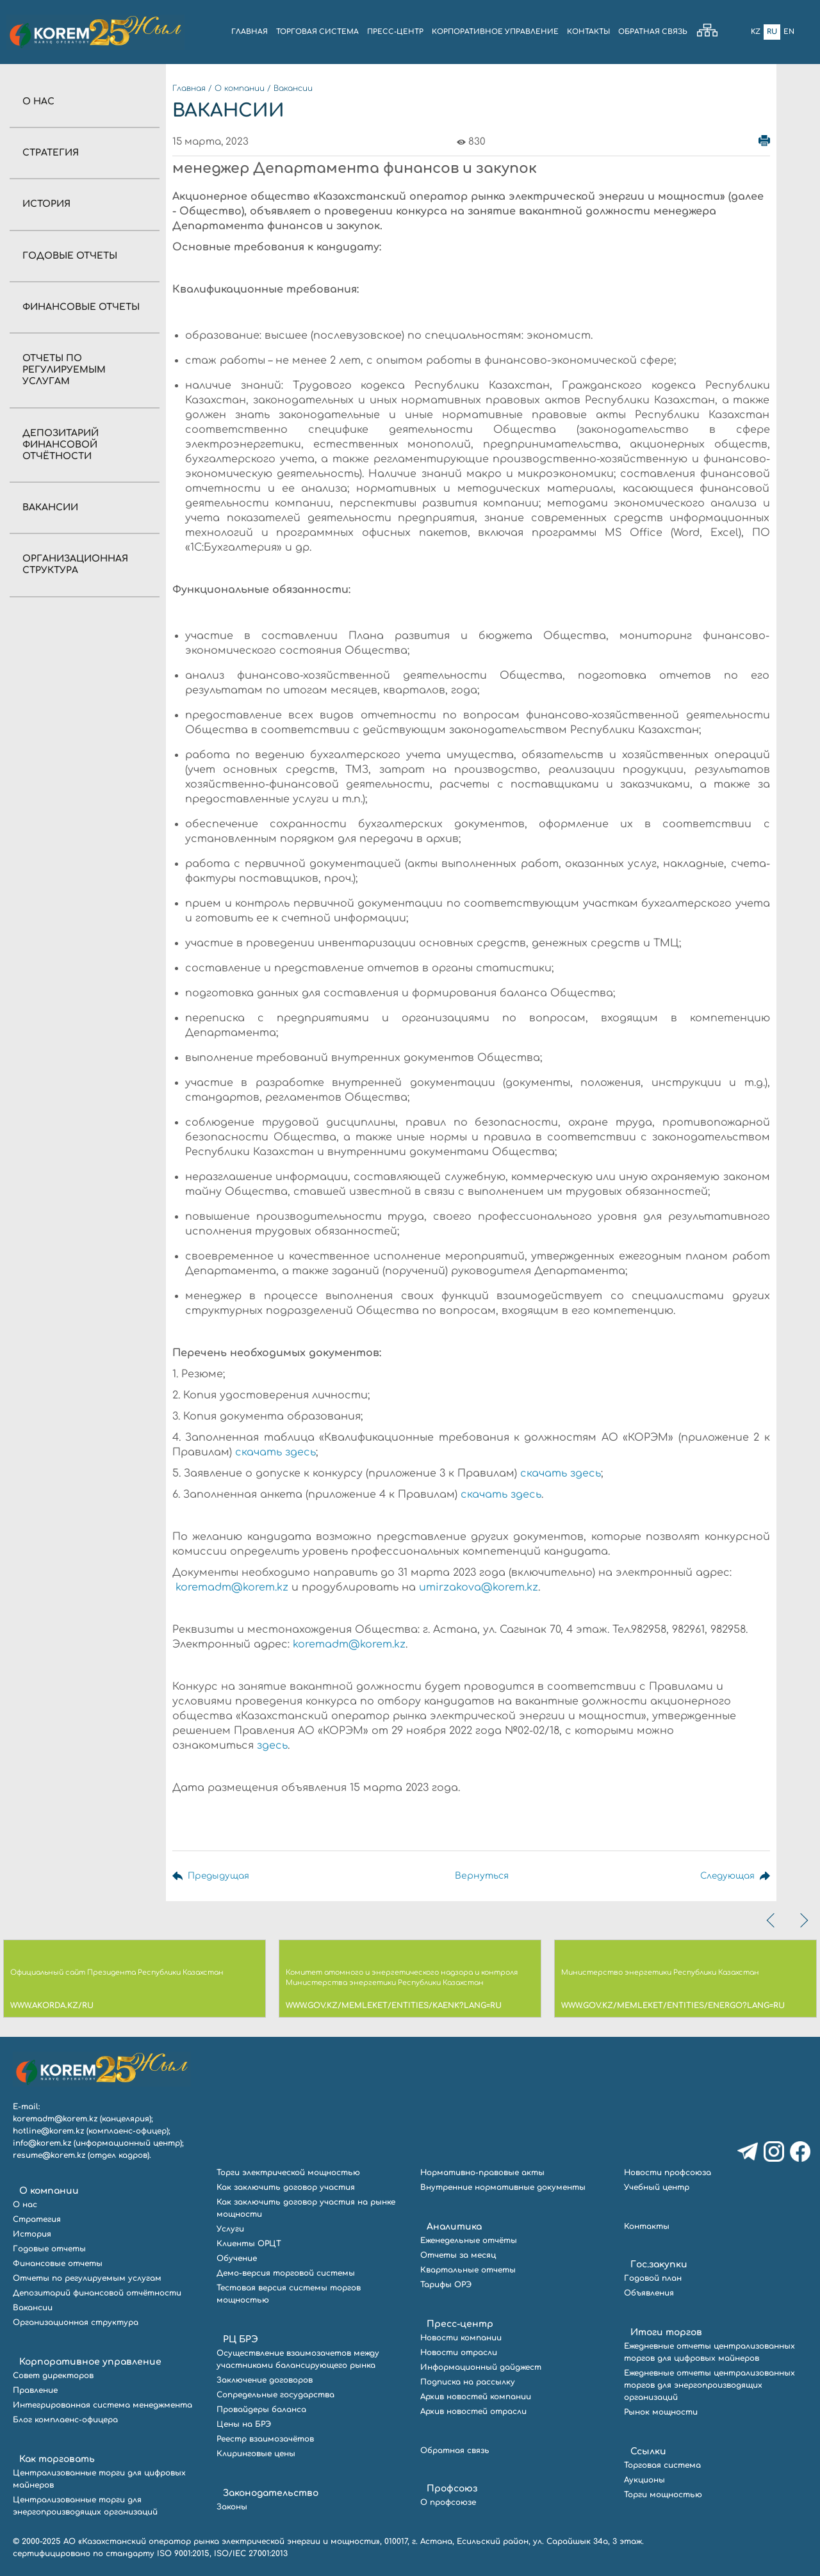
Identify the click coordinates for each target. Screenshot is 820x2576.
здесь (272, 1745)
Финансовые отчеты (81, 307)
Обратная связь (454, 2450)
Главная (189, 88)
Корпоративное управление (90, 2362)
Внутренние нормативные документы (503, 2187)
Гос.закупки (658, 2264)
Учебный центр (656, 2187)
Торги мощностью (663, 2494)
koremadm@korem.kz (232, 1587)
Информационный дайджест (480, 2367)
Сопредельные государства (275, 2394)
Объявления (649, 2292)
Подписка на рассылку (467, 2382)
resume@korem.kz (49, 2155)
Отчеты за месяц (458, 2255)
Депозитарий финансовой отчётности (60, 444)
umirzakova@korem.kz (478, 1587)
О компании (240, 88)
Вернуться (479, 1876)
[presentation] (772, 1920)
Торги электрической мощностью (288, 2172)
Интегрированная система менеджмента (102, 2405)
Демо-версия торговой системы (286, 2273)
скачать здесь (275, 1452)
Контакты (646, 2226)
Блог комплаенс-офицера (65, 2419)
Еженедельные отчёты (468, 2240)
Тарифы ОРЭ (446, 2284)
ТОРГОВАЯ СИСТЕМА (317, 32)
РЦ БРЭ (240, 2339)
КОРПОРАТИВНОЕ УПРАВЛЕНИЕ (495, 32)
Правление (35, 2390)
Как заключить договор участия (286, 2187)
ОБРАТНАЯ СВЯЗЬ (652, 32)
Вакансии (50, 507)
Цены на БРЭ (244, 2424)
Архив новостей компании (475, 2396)
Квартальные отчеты (468, 2269)
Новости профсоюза (667, 2172)
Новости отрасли (458, 2352)
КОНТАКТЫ (588, 32)
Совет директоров (53, 2375)
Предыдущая (219, 1876)
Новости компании (461, 2337)
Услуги (230, 2228)
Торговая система (662, 2465)
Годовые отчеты (69, 256)
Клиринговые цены (256, 2453)
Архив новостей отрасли (473, 2411)
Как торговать (57, 2459)
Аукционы (644, 2479)
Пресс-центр (460, 2324)
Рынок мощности (661, 2412)
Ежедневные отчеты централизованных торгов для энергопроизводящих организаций (709, 2385)
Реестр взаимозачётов (265, 2438)
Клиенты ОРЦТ (249, 2243)
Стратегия (50, 153)
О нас (38, 101)
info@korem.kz (42, 2143)
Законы (232, 2506)
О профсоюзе (448, 2502)
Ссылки (648, 2451)
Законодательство (270, 2493)
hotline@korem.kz (48, 2130)
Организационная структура (75, 2322)
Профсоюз (452, 2488)
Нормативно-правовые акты (482, 2172)
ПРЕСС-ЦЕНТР (395, 32)
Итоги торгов (666, 2332)
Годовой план (653, 2278)
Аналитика (454, 2227)
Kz (755, 32)
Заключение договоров (265, 2380)
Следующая (726, 1876)
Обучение (237, 2258)
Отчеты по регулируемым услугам (64, 369)
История (46, 204)
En (788, 32)
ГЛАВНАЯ (249, 32)
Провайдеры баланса (261, 2409)
